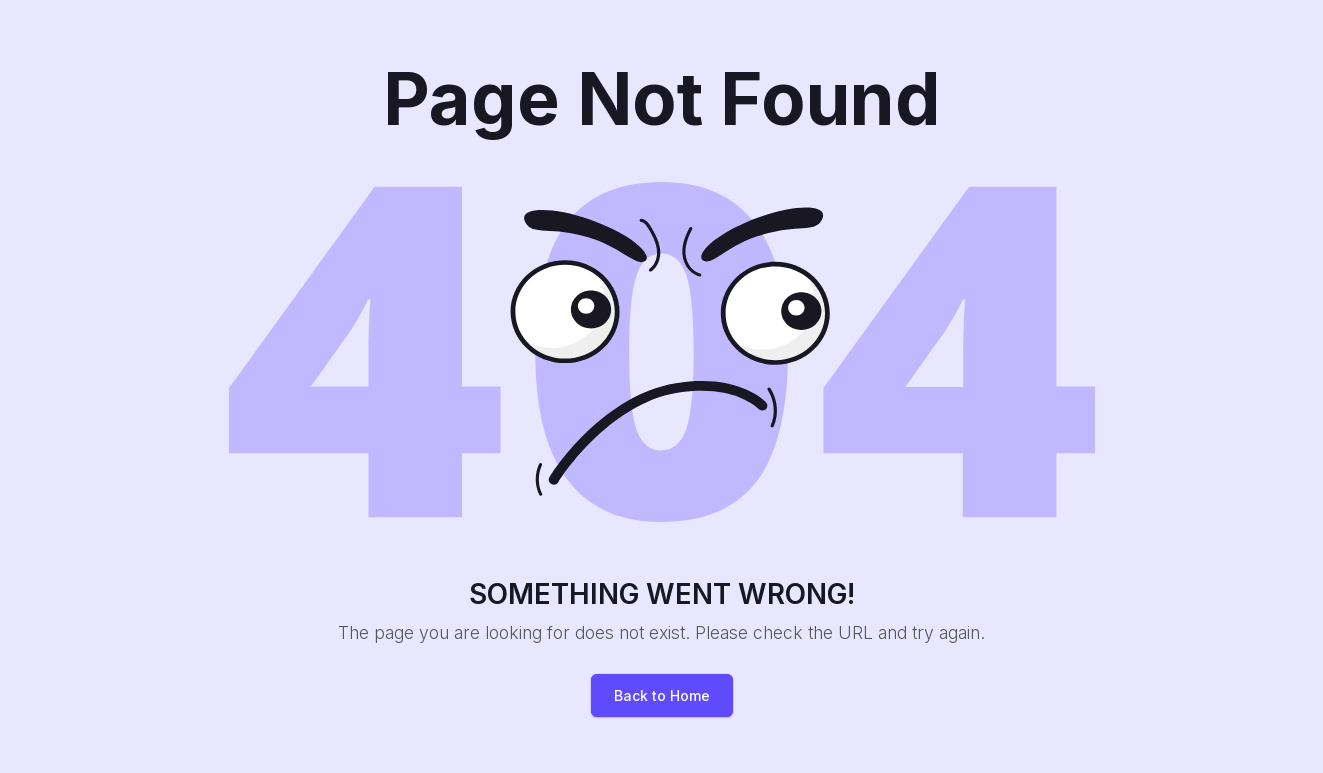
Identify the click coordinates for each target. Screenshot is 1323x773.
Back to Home (662, 695)
